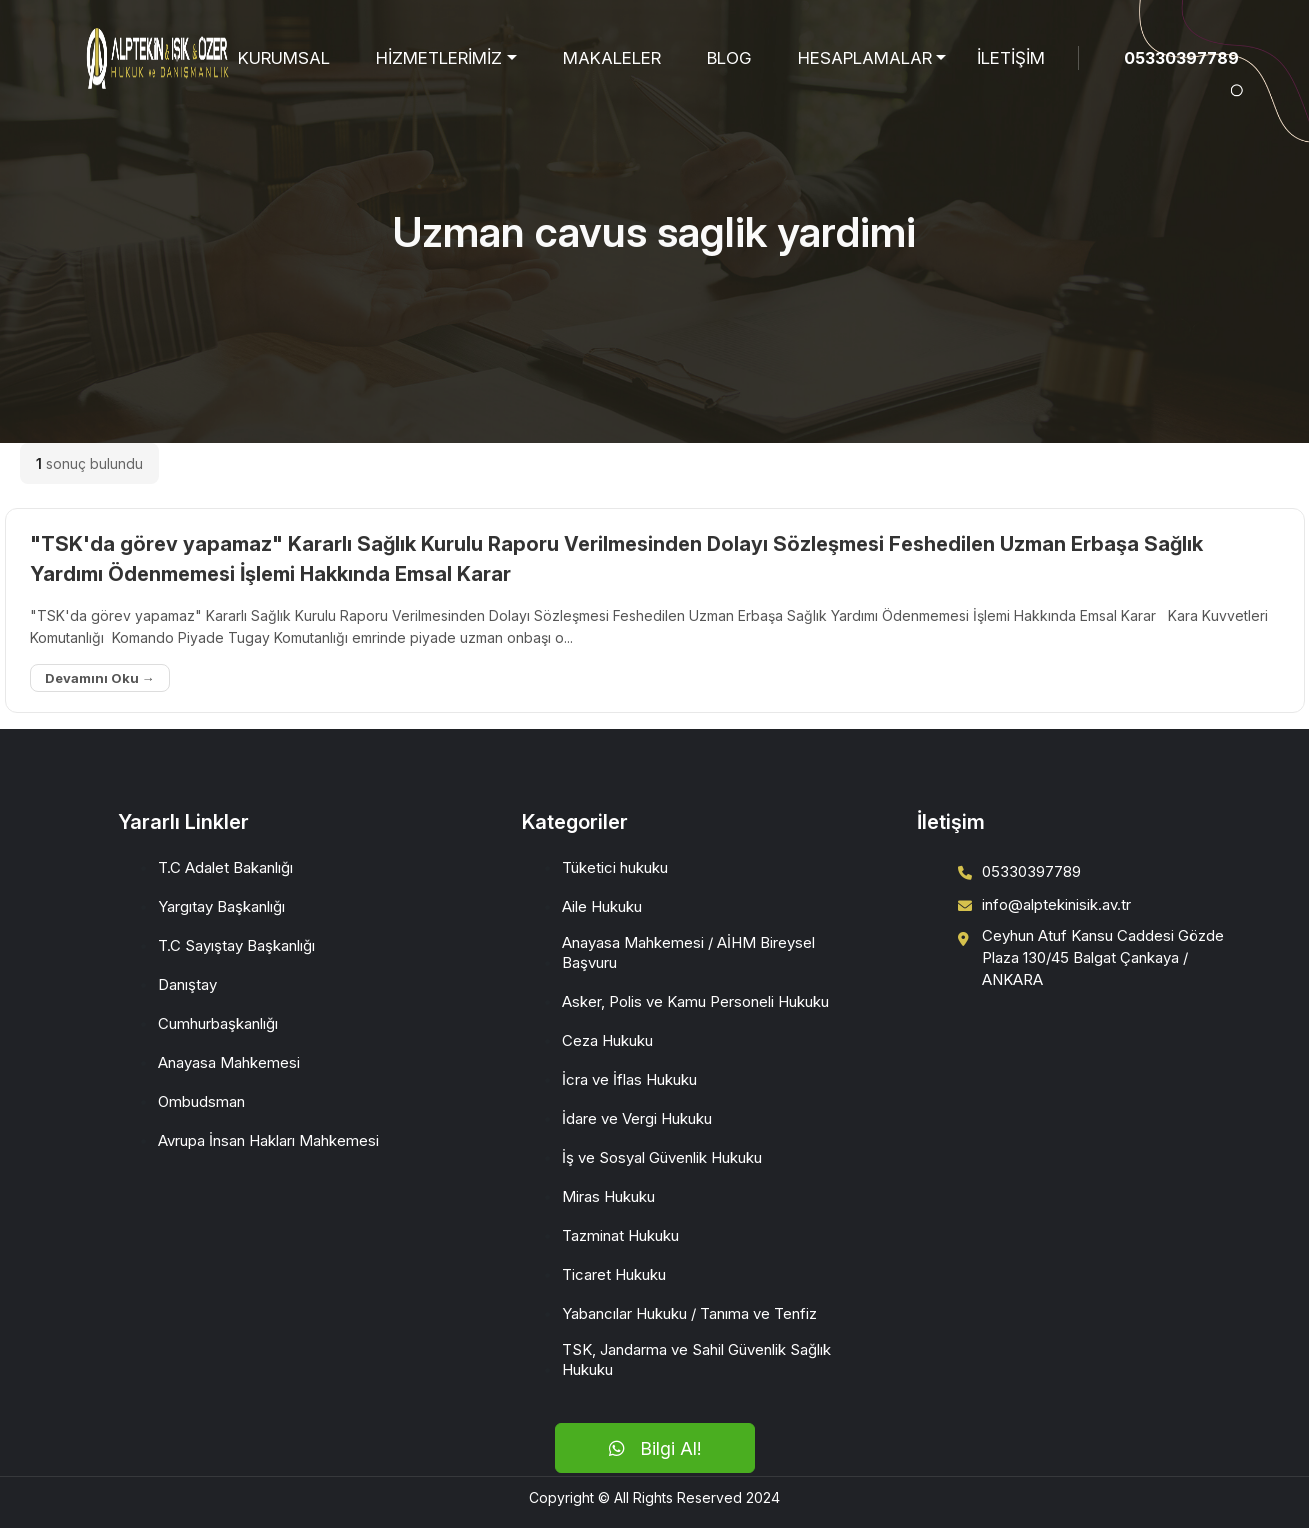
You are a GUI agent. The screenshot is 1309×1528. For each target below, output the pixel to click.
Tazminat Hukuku (620, 1235)
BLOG (729, 58)
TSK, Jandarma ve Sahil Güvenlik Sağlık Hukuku (696, 1359)
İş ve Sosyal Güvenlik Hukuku (662, 1157)
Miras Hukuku (608, 1196)
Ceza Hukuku (607, 1040)
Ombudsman (201, 1101)
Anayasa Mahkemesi (229, 1062)
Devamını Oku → (100, 678)
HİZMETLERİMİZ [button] (439, 58)
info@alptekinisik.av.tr (1056, 904)
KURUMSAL (284, 58)
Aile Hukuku (602, 906)
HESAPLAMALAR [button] (865, 58)
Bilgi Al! (655, 1448)
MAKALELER (612, 58)
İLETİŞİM (1011, 58)
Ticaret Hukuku (614, 1274)
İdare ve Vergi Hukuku (637, 1118)
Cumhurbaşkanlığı (218, 1023)
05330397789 (1181, 58)
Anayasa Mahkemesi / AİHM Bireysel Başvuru (688, 952)
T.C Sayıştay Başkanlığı (236, 945)
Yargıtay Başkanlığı (221, 906)
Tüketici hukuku (615, 867)
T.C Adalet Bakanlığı (225, 867)
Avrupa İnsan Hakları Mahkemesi (268, 1140)
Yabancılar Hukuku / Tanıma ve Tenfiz (689, 1313)
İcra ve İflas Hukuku (629, 1079)
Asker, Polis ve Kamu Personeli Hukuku (695, 1001)
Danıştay (187, 984)
